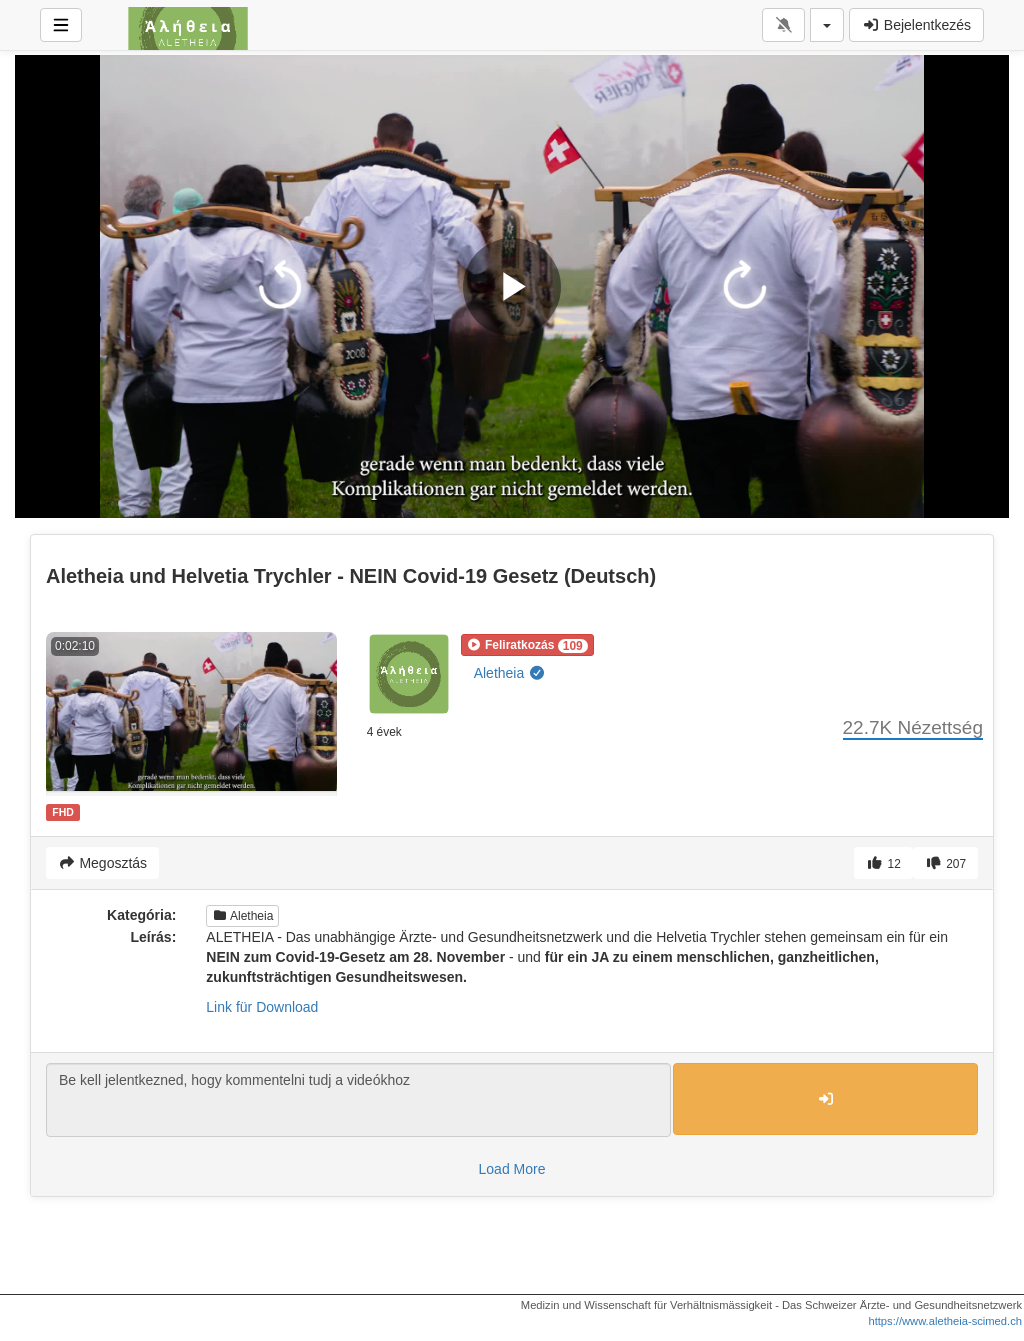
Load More (512, 1169)
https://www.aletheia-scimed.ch (945, 1321)
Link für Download (262, 1007)
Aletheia (510, 673)
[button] (527, 645)
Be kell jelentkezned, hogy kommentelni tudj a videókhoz (358, 1100)
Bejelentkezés (916, 25)
